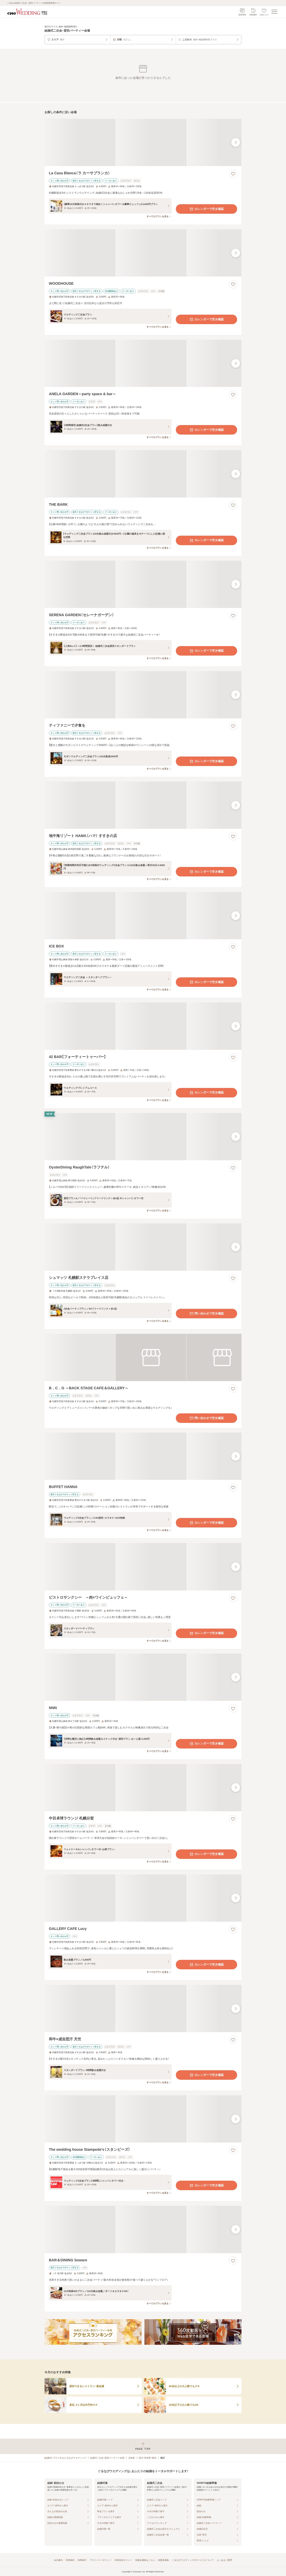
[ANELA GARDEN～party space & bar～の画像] (143, 363)
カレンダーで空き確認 (206, 209)
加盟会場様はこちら (145, 2560)
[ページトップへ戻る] (143, 2446)
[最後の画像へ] (235, 142)
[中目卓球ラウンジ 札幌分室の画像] (143, 1787)
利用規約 (70, 2560)
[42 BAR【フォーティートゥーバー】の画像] (143, 1026)
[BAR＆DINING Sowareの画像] (143, 2229)
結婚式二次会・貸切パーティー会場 (107, 2458)
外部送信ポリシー (123, 2560)
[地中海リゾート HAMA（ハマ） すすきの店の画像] (143, 805)
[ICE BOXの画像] (143, 915)
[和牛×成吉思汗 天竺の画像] (143, 2008)
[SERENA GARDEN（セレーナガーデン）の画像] (143, 584)
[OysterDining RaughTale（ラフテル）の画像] (143, 1136)
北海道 (131, 2458)
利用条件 (82, 2560)
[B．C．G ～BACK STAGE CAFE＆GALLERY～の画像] (143, 1357)
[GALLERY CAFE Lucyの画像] (143, 1898)
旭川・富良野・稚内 (147, 2458)
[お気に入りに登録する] (233, 174)
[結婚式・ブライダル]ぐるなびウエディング (65, 2458)
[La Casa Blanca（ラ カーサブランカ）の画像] (143, 142)
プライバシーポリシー (100, 2560)
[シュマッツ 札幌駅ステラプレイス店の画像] (143, 1247)
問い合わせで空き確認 (206, 1313)
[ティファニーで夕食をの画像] (143, 694)
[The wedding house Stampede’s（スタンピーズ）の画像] (143, 2119)
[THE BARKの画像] (143, 473)
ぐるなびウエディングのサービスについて (193, 2560)
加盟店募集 (163, 2560)
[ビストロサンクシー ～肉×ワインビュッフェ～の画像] (143, 1566)
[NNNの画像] (143, 1677)
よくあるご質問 (224, 2560)
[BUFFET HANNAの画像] (143, 1456)
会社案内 (58, 2560)
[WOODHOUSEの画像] (143, 253)
